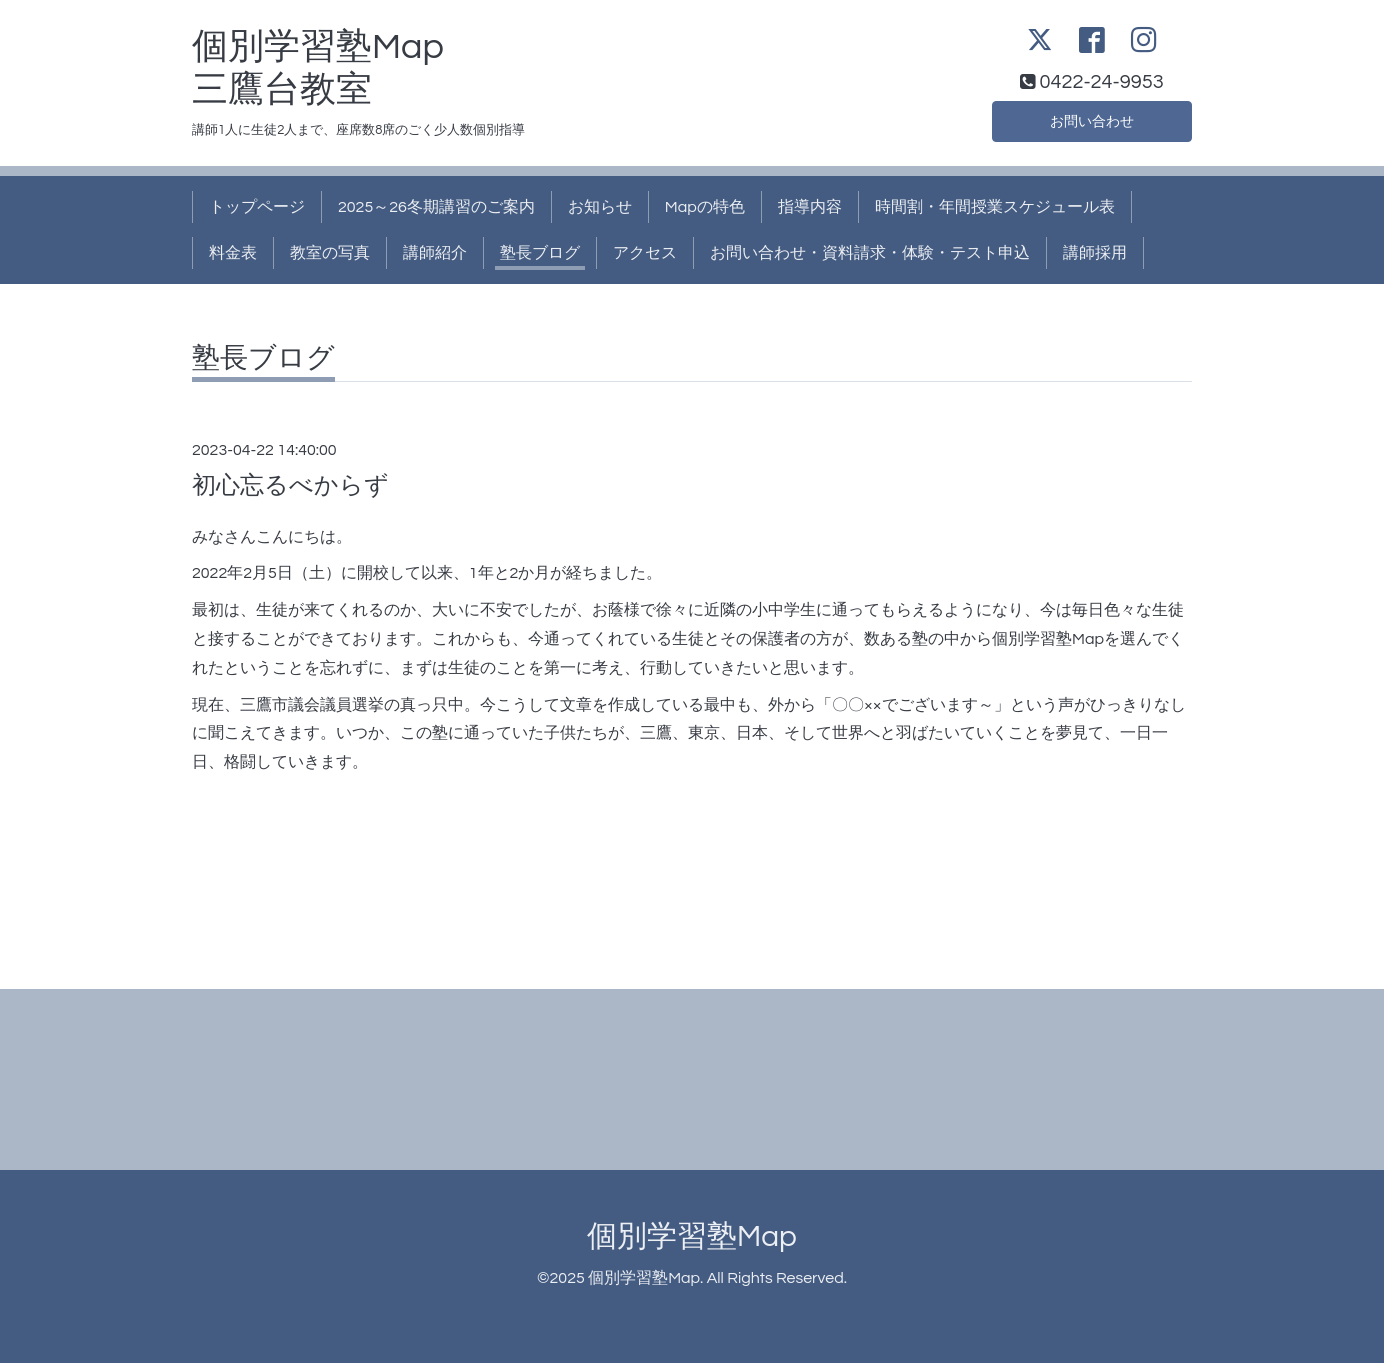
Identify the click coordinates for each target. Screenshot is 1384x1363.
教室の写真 (330, 253)
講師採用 (1095, 253)
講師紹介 (435, 253)
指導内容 (810, 207)
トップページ (257, 207)
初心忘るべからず (290, 485)
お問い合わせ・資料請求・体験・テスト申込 (870, 253)
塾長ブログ (540, 253)
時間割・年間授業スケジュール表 (995, 207)
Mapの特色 (705, 207)
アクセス (645, 253)
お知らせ (600, 207)
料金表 (233, 253)
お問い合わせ (1092, 119)
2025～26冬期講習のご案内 (436, 207)
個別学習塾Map (692, 1236)
